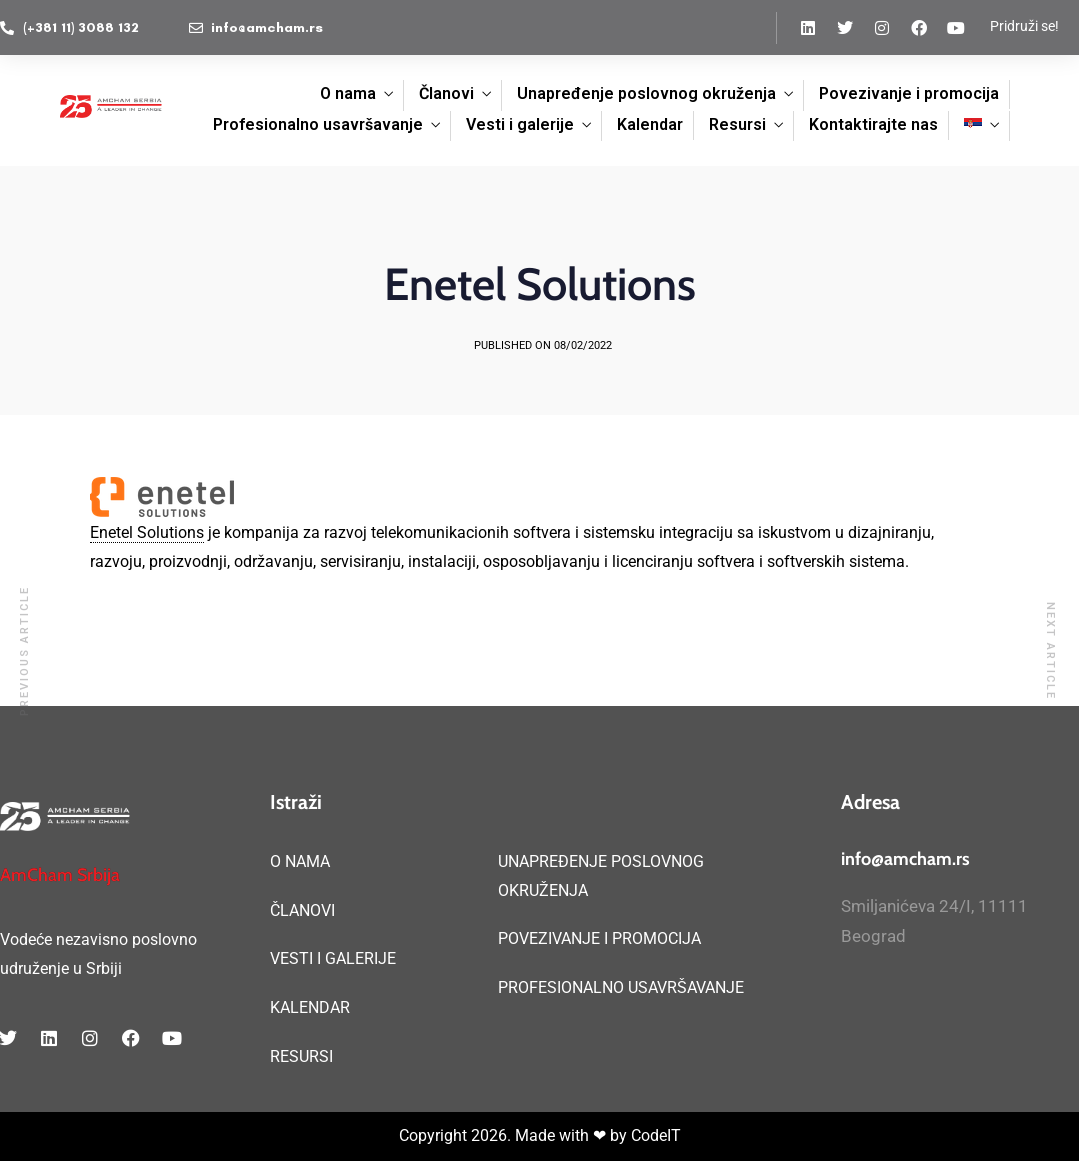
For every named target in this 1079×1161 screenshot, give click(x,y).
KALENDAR (310, 1007)
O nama (348, 93)
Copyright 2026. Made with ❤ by (515, 1135)
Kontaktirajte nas (873, 124)
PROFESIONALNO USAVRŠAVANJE (621, 987)
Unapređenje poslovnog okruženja (646, 93)
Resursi (737, 124)
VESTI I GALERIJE (333, 958)
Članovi (446, 93)
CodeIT (656, 1135)
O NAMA (300, 861)
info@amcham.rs (905, 859)
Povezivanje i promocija (909, 93)
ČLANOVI (302, 910)
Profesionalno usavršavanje (318, 124)
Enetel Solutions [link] (147, 532)
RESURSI (301, 1056)
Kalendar (650, 124)
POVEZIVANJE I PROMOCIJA (599, 938)
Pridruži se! (1024, 26)
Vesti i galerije (520, 124)
